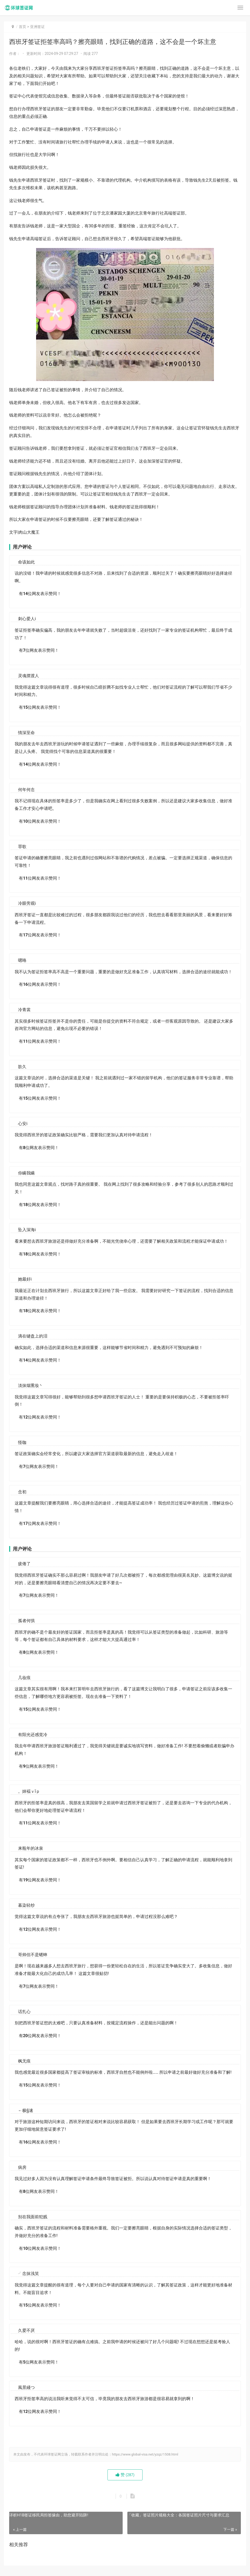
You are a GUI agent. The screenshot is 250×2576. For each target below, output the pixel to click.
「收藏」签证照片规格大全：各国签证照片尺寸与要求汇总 (178, 2515)
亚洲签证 (37, 27)
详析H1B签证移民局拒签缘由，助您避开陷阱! (48, 2515)
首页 (22, 27)
